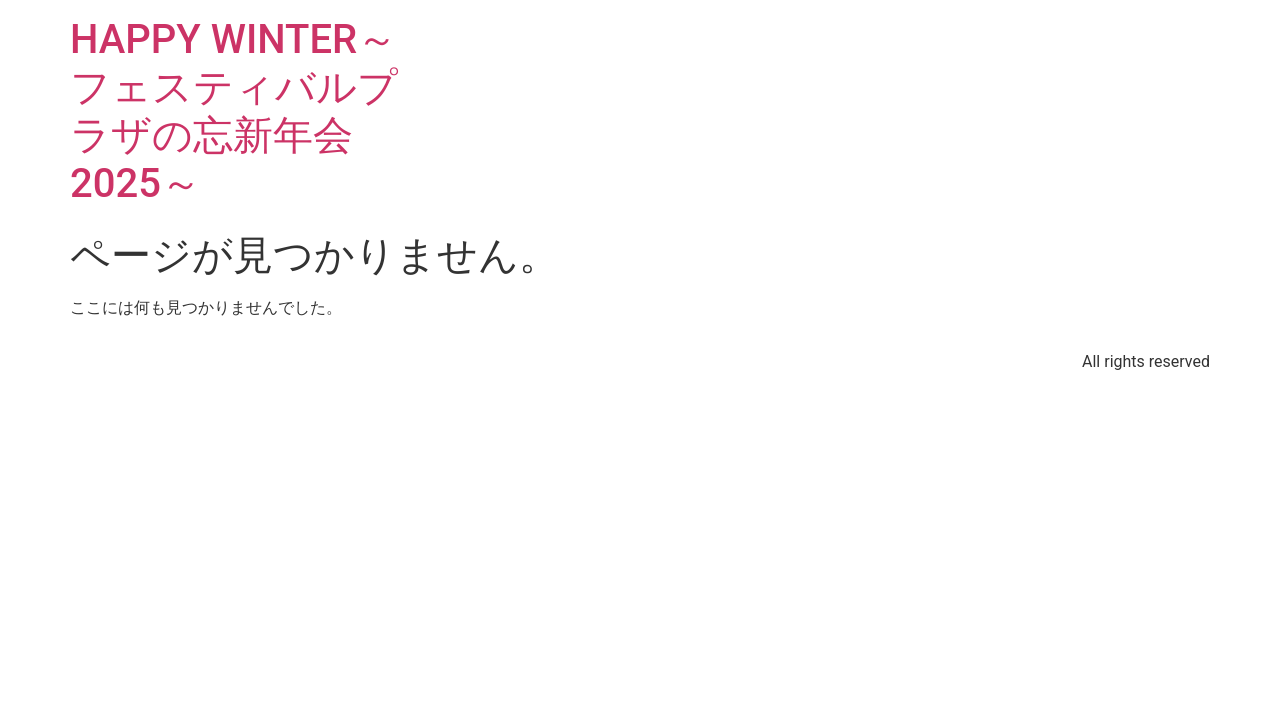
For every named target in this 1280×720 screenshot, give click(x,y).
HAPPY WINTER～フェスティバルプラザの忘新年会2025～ (234, 111)
